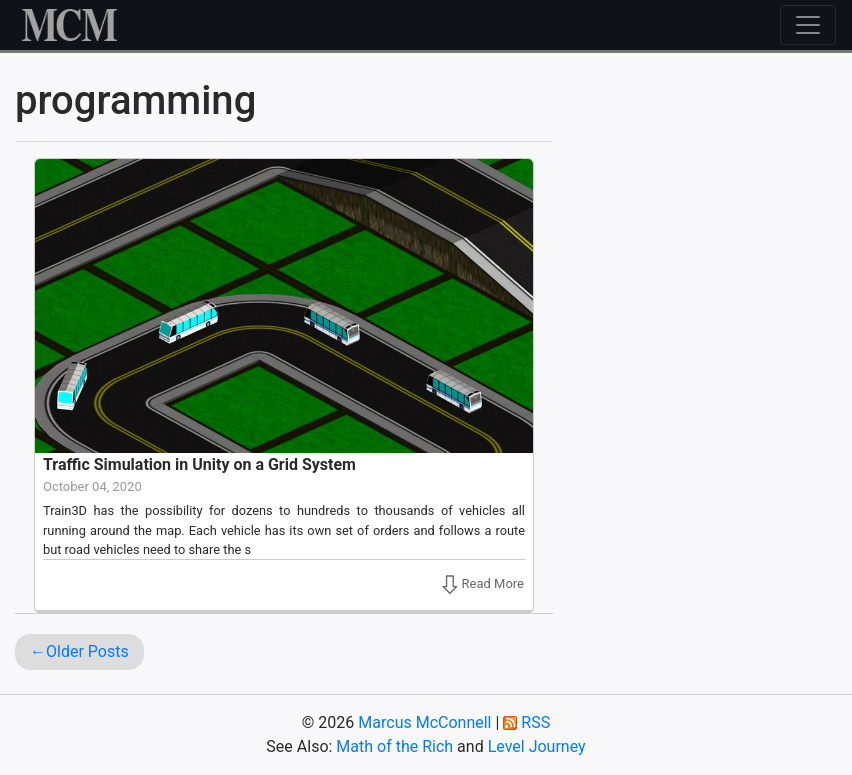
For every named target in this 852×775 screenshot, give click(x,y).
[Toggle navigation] (808, 25)
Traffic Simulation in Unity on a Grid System (199, 464)
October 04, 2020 (92, 486)
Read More (475, 583)
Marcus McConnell (424, 722)
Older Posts (87, 651)
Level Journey (537, 746)
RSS (535, 722)
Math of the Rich (394, 746)
